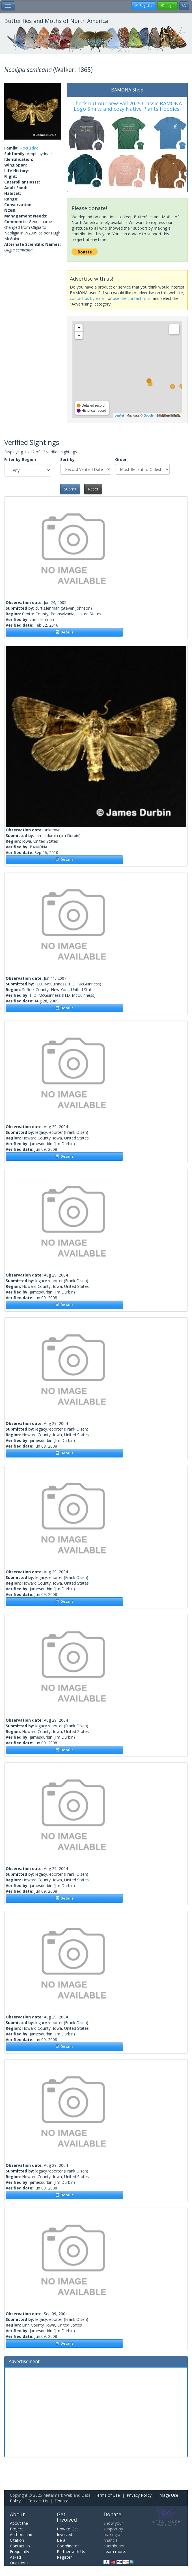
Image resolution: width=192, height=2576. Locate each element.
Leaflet (119, 415)
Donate (61, 2501)
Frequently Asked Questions (19, 2557)
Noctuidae (29, 148)
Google (148, 415)
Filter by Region (20, 459)
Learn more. (114, 2551)
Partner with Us (71, 2551)
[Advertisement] (96, 2411)
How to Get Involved (67, 2531)
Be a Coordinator (68, 2543)
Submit (70, 489)
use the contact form (132, 298)
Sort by (67, 459)
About (17, 2514)
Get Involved (67, 2517)
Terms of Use (107, 2495)
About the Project (19, 2526)
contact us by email (87, 298)
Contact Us (37, 2501)
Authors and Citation (21, 2537)
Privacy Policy (139, 2495)
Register (64, 2557)
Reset (93, 489)
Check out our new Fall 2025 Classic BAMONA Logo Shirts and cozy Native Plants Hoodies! (127, 106)
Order (121, 459)
